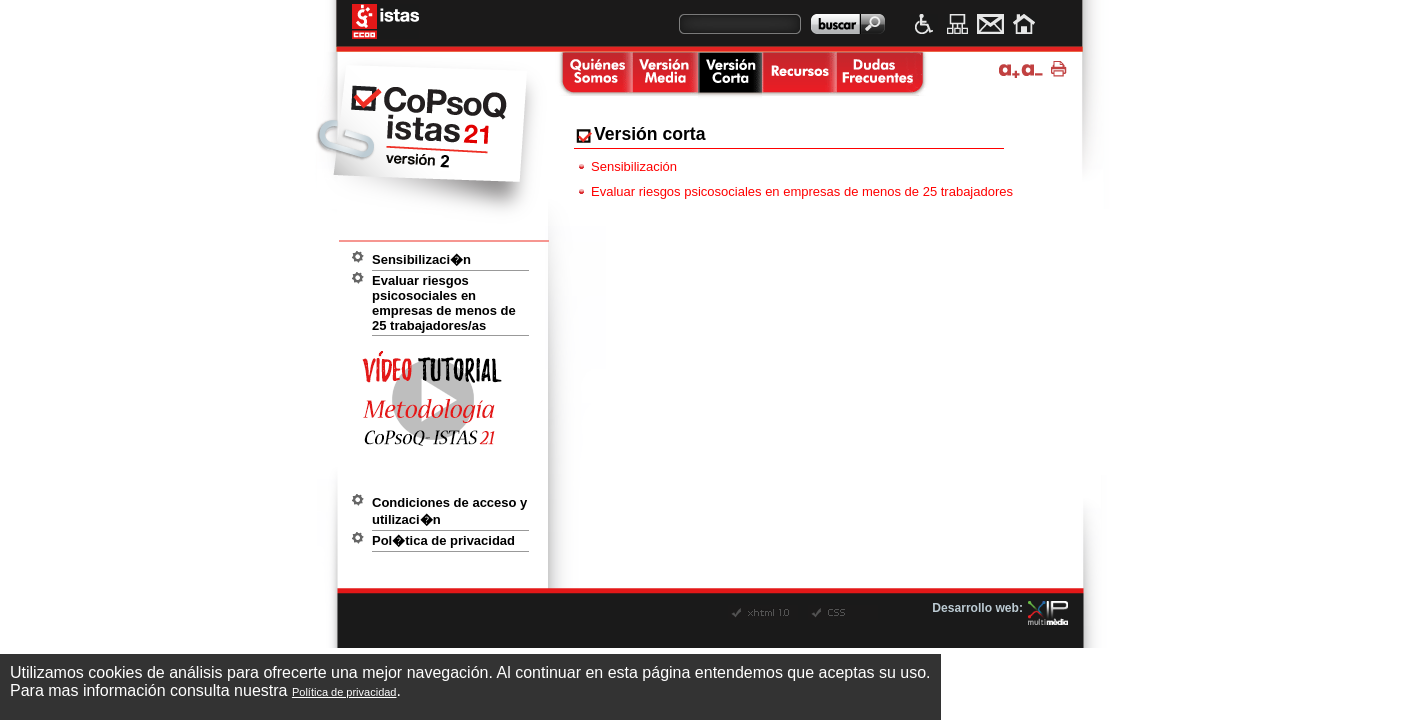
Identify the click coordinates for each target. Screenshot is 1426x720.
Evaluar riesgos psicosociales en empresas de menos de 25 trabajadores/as (444, 303)
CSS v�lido (843, 612)
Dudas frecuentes (879, 74)
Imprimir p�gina (1061, 69)
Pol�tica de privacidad (443, 540)
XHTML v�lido (763, 612)
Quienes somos (594, 74)
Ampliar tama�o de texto (1009, 69)
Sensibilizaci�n (421, 259)
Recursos (799, 74)
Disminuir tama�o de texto (1032, 69)
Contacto (990, 24)
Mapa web (957, 24)
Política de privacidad (344, 692)
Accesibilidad (924, 24)
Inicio (1023, 24)
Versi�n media (665, 74)
